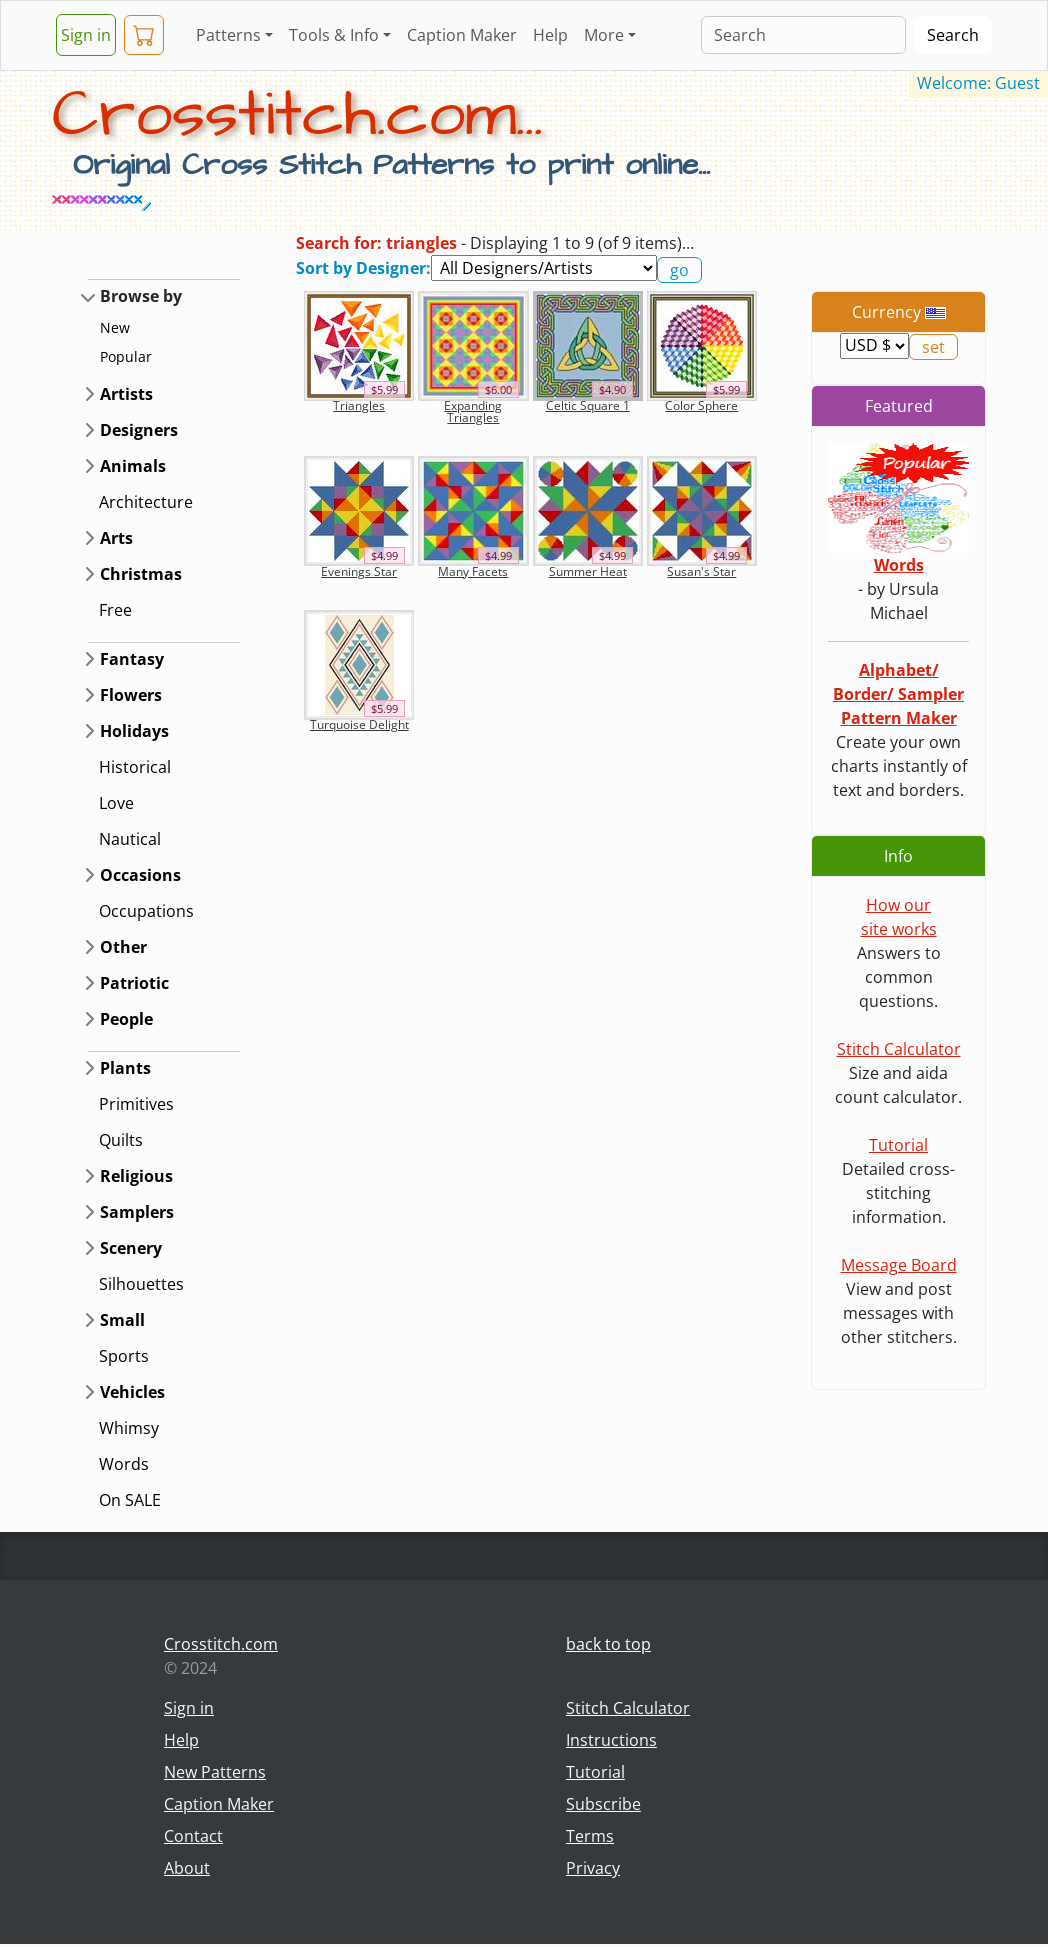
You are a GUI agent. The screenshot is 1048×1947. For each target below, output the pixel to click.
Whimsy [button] (129, 1428)
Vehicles (132, 1392)
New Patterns (215, 1772)
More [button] (604, 35)
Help (550, 35)
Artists (126, 394)
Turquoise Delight (359, 724)
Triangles (359, 405)
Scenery (131, 1248)
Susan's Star (701, 571)
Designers (139, 430)
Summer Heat (588, 571)
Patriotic (134, 983)
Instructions (611, 1740)
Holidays (134, 731)
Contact (193, 1836)
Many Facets (473, 571)
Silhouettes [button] (141, 1284)
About (187, 1868)
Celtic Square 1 (588, 405)
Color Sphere (701, 405)
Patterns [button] (228, 35)
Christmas (141, 574)
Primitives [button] (136, 1104)
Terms (590, 1836)
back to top (608, 1644)
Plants (125, 1068)
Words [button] (124, 1464)
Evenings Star (359, 571)
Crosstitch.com (221, 1644)
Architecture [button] (146, 502)
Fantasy (132, 659)
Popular (126, 356)
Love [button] (116, 803)
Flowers (131, 695)
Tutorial (898, 1145)
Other (123, 947)
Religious (136, 1176)
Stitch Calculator (899, 1049)
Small (122, 1320)
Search (953, 35)
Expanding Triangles (473, 411)
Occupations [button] (146, 911)
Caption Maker (462, 35)
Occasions (140, 875)
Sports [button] (124, 1356)
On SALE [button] (130, 1500)
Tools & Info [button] (334, 35)
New (115, 327)
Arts (116, 538)
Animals (133, 466)
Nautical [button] (130, 839)
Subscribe (603, 1804)
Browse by (141, 296)
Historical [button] (135, 767)
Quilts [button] (121, 1140)
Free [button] (115, 610)
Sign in (86, 35)
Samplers (137, 1212)
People (126, 1019)
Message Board (899, 1265)
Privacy (593, 1868)
